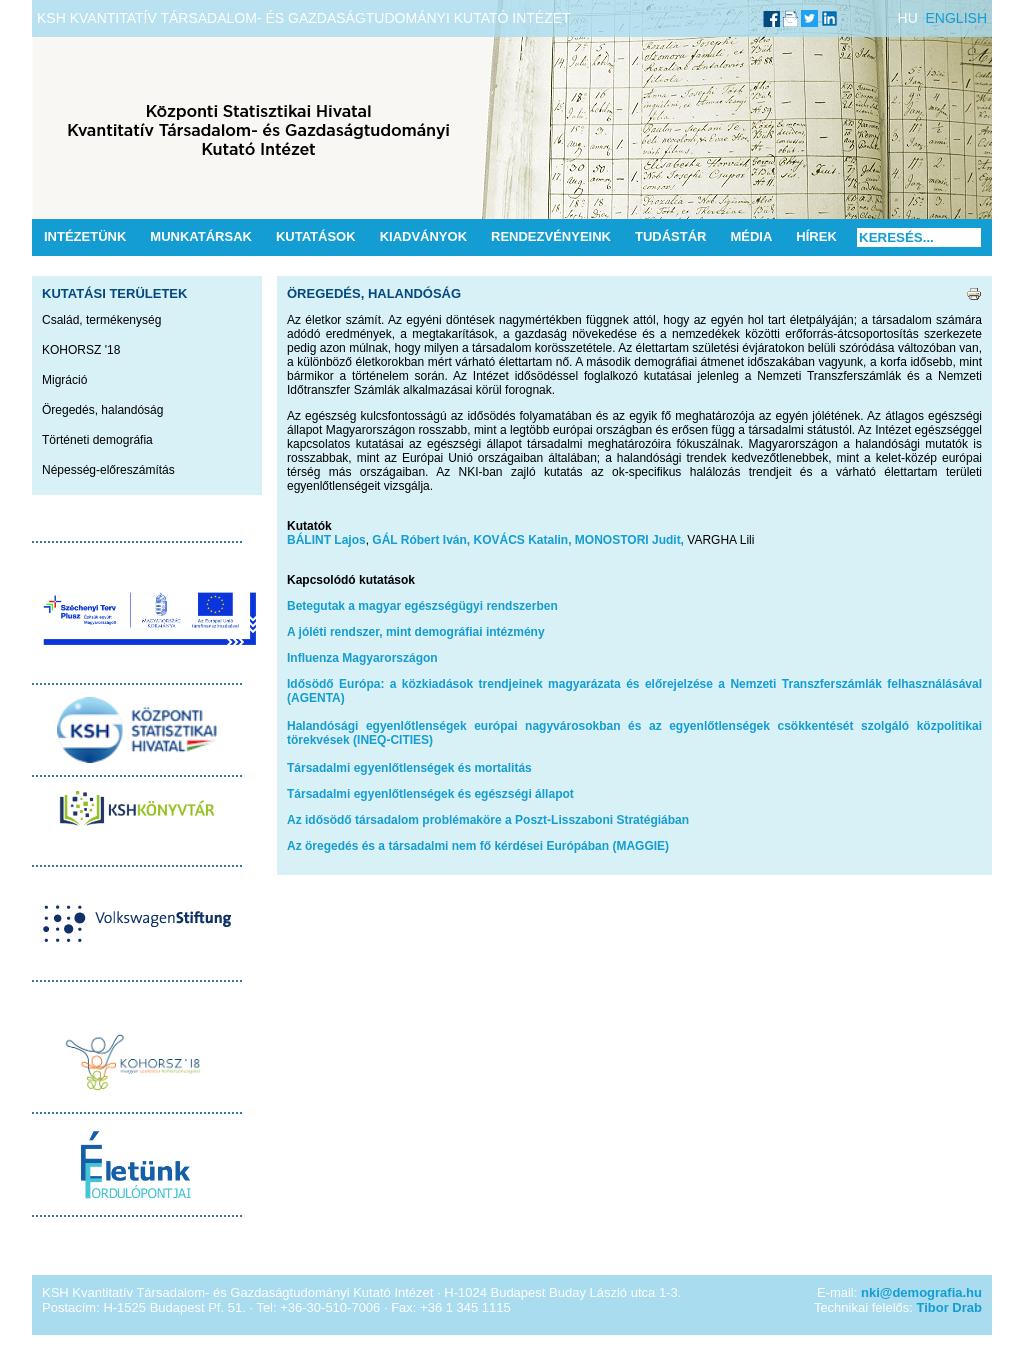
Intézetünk (85, 236)
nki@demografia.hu (921, 1292)
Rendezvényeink (551, 236)
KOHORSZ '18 (81, 350)
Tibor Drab (950, 1307)
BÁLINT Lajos (326, 540)
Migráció (64, 380)
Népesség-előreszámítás (108, 470)
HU (908, 18)
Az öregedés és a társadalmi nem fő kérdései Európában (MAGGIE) (478, 846)
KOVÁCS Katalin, (522, 540)
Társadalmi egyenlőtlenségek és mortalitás (409, 768)
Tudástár (671, 236)
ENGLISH (956, 18)
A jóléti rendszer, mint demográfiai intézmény (416, 632)
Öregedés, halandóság (102, 410)
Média (751, 236)
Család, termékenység (101, 320)
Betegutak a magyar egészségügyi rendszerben (422, 606)
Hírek (816, 236)
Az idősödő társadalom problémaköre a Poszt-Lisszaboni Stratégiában (488, 820)
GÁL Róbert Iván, (421, 540)
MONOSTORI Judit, (629, 540)
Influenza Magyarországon (362, 658)
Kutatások (316, 236)
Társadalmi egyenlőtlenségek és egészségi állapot (430, 794)
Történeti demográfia (97, 440)
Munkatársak (201, 236)
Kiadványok (423, 236)
